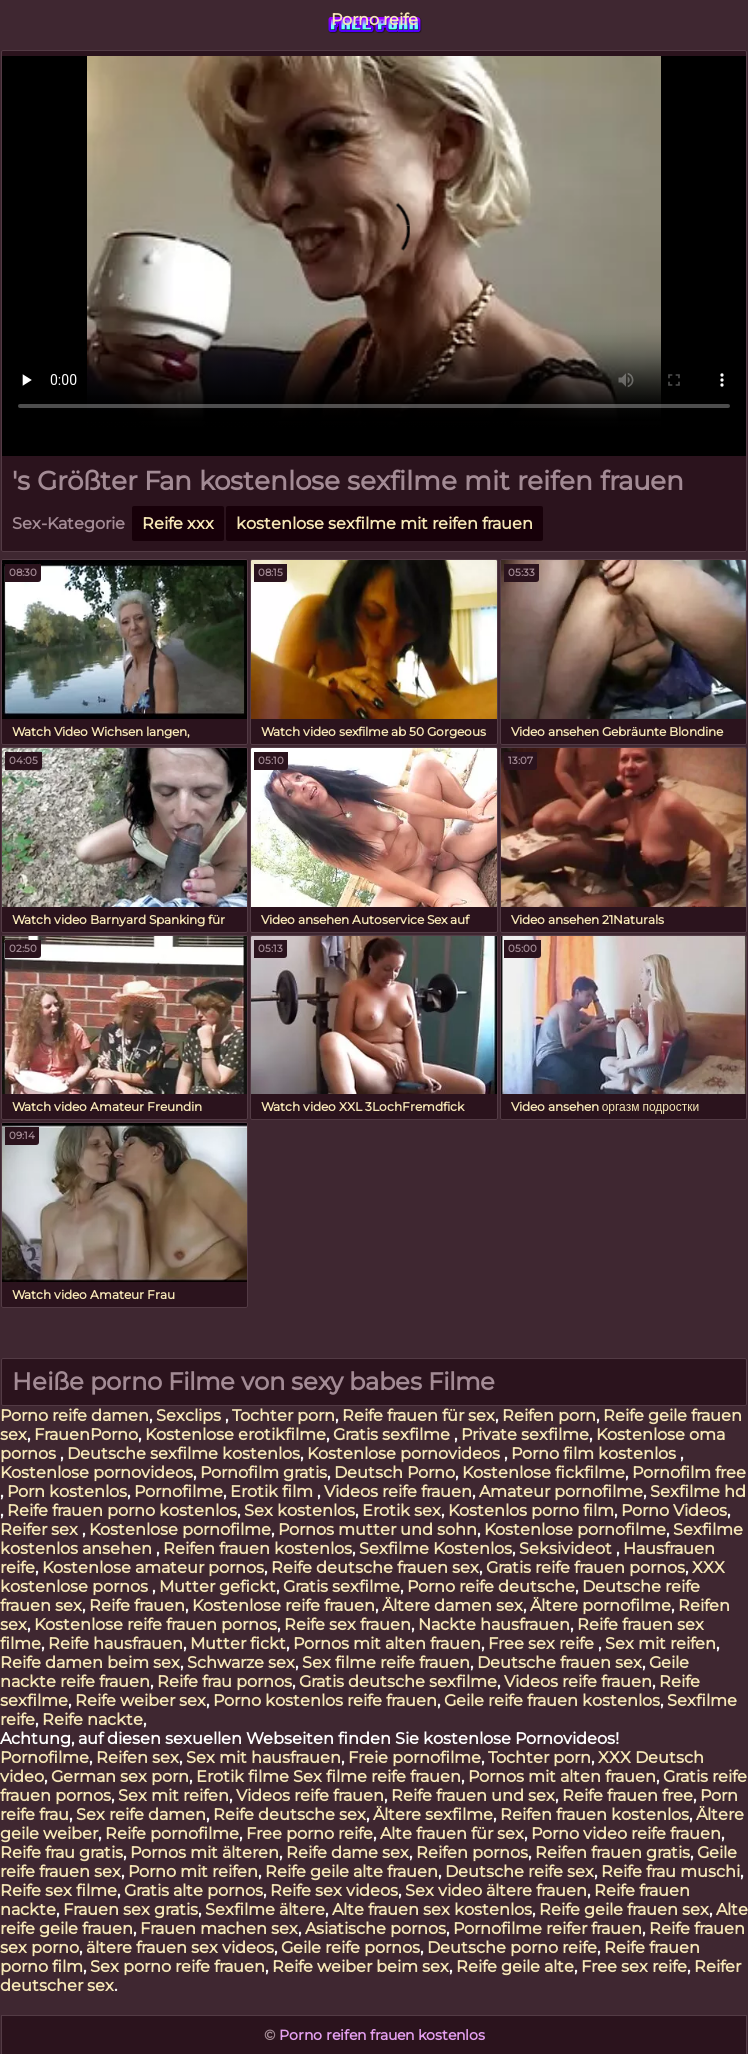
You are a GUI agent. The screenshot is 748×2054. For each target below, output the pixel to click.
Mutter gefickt (217, 1586)
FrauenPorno (86, 1434)
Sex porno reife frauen (177, 1966)
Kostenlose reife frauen (283, 1605)
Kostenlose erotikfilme (235, 1434)
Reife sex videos (334, 1890)
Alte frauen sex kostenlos (432, 1909)
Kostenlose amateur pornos (153, 1567)
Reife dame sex (347, 1852)
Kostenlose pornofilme (180, 1529)
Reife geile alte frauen (351, 1871)
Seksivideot (567, 1548)
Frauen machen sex (219, 1928)
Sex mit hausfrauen (263, 1757)
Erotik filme (242, 1776)
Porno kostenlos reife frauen (325, 1700)
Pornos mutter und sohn (377, 1529)
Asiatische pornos (375, 1928)
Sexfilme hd (698, 1491)
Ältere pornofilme (600, 1605)
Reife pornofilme (172, 1833)
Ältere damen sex (452, 1605)
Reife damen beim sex (90, 1662)
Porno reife (374, 19)
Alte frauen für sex (452, 1833)
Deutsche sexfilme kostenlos (183, 1453)
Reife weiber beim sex (360, 1966)
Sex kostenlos (299, 1510)
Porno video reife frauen (626, 1833)
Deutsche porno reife (512, 1947)
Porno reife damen (74, 1415)
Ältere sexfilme (433, 1814)
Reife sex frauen (347, 1624)
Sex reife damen (141, 1814)
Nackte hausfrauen (494, 1624)
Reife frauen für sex (418, 1415)
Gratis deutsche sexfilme (398, 1681)
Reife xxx (178, 523)
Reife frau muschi (670, 1871)
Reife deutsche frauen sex (375, 1567)
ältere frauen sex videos (180, 1947)
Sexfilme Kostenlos (435, 1548)
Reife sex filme (58, 1890)
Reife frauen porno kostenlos (122, 1510)
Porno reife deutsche (491, 1586)
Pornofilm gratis (263, 1472)
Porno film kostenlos (595, 1453)
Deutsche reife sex (519, 1871)
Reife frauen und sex (473, 1795)
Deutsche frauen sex (559, 1662)
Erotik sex (401, 1510)
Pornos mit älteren (204, 1852)
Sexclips (190, 1415)
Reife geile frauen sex (624, 1909)
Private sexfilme (525, 1434)
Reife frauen (137, 1605)
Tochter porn (283, 1415)
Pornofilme (178, 1491)
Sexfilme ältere (265, 1909)
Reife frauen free (627, 1795)
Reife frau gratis (61, 1852)
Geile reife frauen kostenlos (552, 1700)
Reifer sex (41, 1529)
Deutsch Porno (394, 1472)
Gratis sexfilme (393, 1434)
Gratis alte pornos (193, 1890)
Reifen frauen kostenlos (257, 1548)
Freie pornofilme (414, 1757)
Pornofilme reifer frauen (547, 1928)
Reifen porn (549, 1415)
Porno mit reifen (193, 1871)
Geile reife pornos (350, 1947)
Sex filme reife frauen (386, 1662)
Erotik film (273, 1491)
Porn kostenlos (67, 1491)
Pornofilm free (689, 1472)
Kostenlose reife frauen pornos (155, 1624)
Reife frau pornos (224, 1681)
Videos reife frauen (398, 1491)
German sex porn (120, 1776)
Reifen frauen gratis (612, 1852)
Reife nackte (92, 1719)
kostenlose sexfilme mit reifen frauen (384, 523)
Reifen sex (137, 1757)
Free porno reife (309, 1833)
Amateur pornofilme (561, 1491)
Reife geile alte (515, 1966)
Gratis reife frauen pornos (585, 1567)
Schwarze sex (241, 1662)
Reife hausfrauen (115, 1643)
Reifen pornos (472, 1852)
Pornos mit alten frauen (387, 1643)
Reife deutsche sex (289, 1814)
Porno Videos (674, 1510)
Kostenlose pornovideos (405, 1453)
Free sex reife (543, 1643)
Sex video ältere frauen (496, 1890)
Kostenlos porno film (531, 1510)
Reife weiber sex (140, 1700)
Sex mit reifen (660, 1643)
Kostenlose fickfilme (543, 1472)
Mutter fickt (238, 1643)
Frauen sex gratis (130, 1909)
